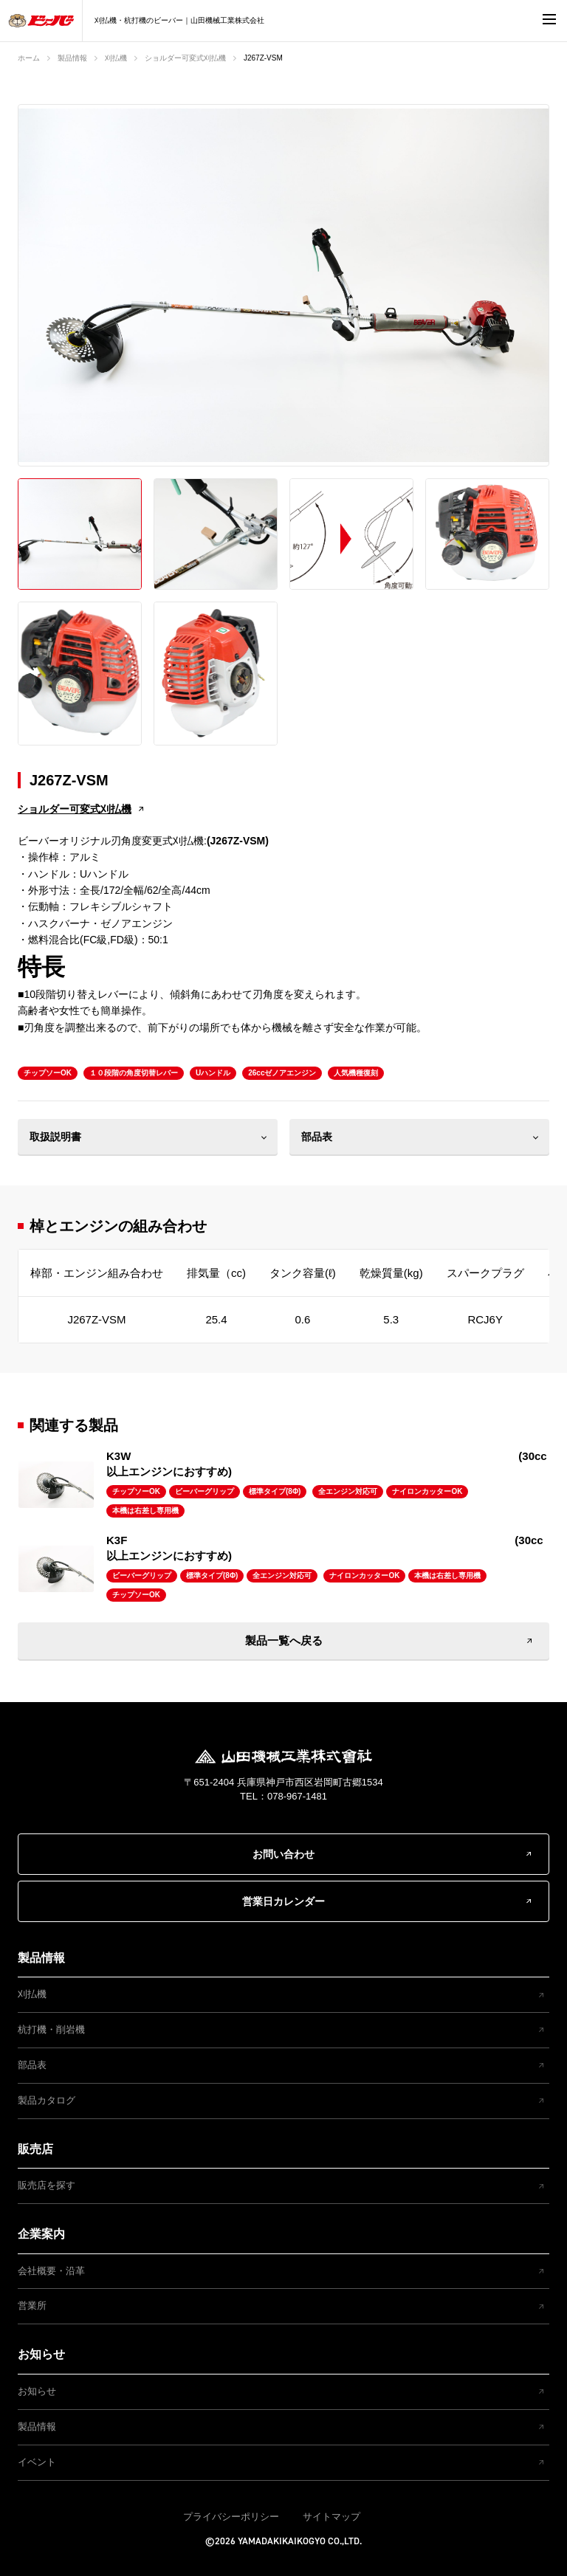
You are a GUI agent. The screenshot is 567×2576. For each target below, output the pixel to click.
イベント (37, 2461)
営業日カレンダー (283, 1901)
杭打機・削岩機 (51, 2029)
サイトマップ (331, 2516)
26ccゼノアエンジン (282, 1073)
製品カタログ (46, 2100)
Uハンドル (213, 1073)
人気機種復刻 (356, 1073)
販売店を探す (46, 2185)
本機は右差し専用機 (145, 1510)
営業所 (32, 2305)
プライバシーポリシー (231, 2516)
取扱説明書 (55, 1137)
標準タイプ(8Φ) (274, 1491)
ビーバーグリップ (204, 1491)
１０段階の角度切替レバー (133, 1073)
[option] (283, 285)
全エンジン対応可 (347, 1491)
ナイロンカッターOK (427, 1491)
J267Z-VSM (263, 58)
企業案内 (41, 2234)
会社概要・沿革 (51, 2270)
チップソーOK (48, 1073)
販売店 (35, 2149)
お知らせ (41, 2354)
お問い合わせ (283, 1854)
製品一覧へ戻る (284, 1640)
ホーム (29, 58)
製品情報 (72, 58)
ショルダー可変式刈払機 (185, 58)
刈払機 (116, 58)
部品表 (316, 1137)
